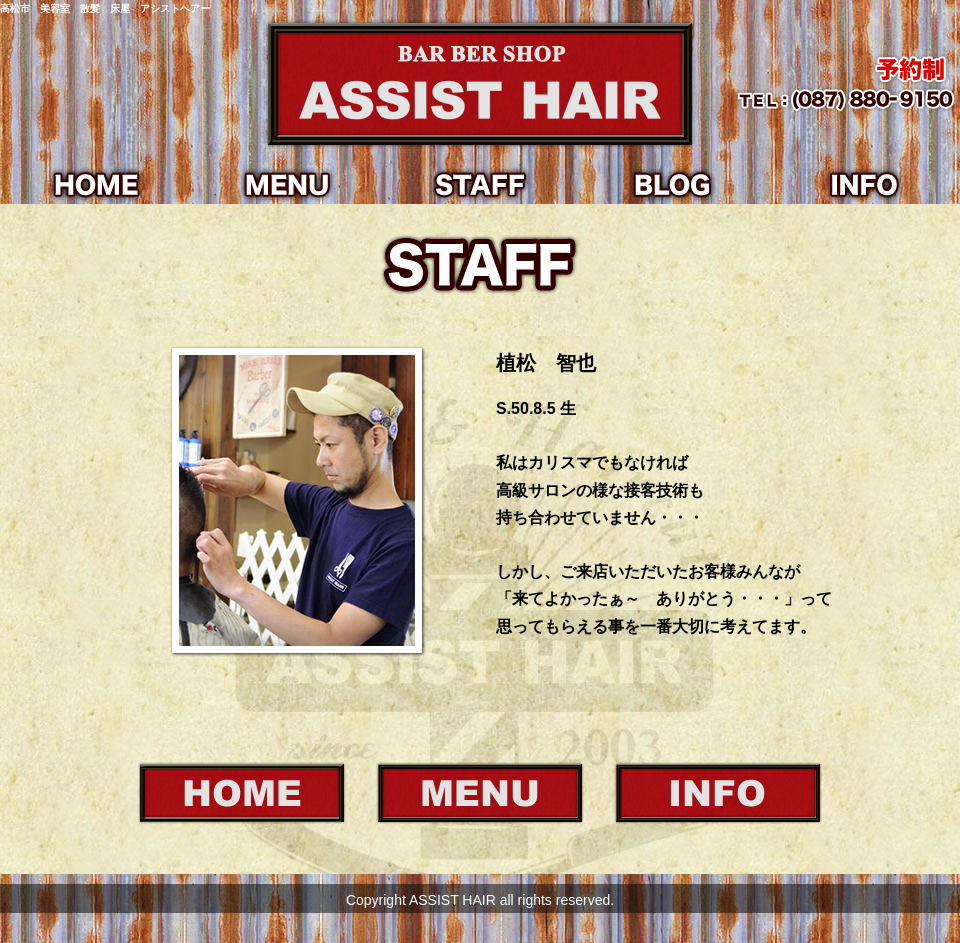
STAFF (480, 184)
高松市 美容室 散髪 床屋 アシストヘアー (105, 8)
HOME (96, 184)
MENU (288, 184)
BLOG (672, 184)
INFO (864, 184)
